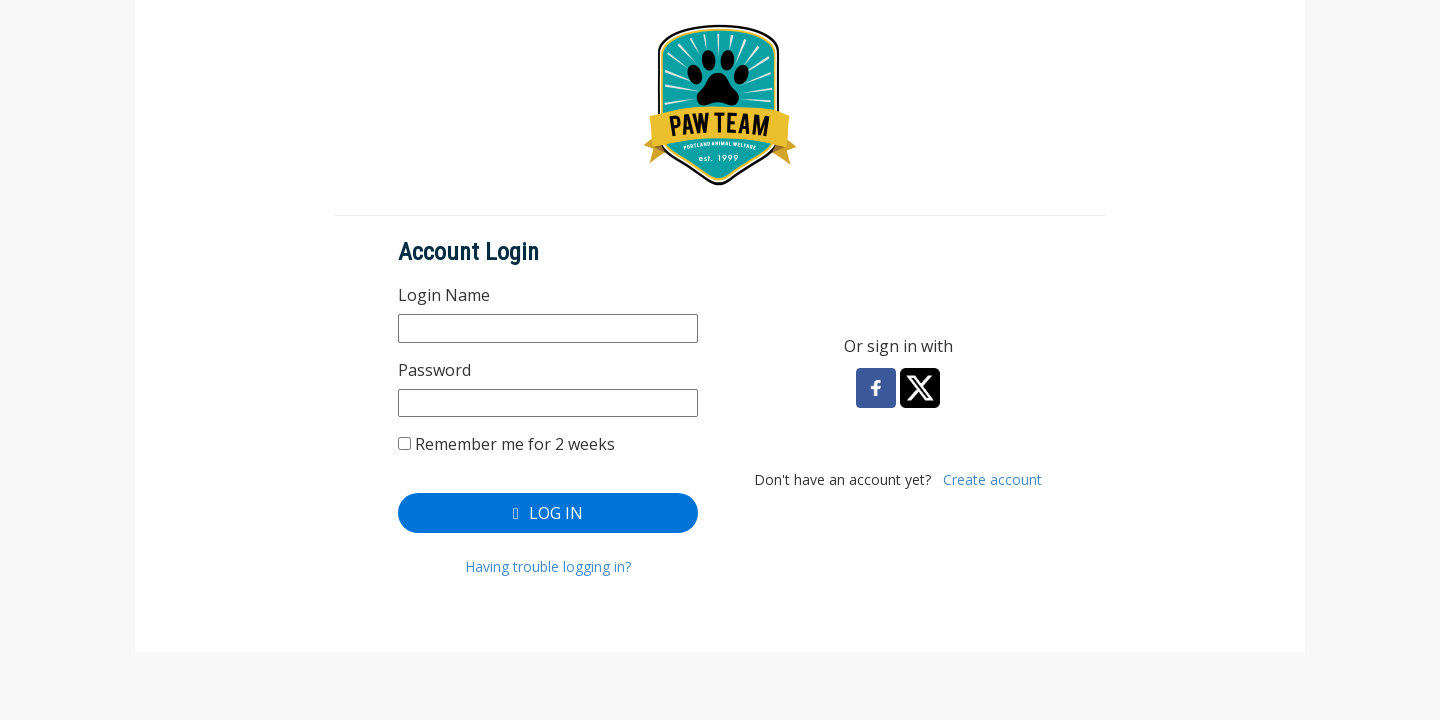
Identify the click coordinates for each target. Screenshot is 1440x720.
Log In (548, 513)
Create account (992, 479)
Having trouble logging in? (548, 566)
